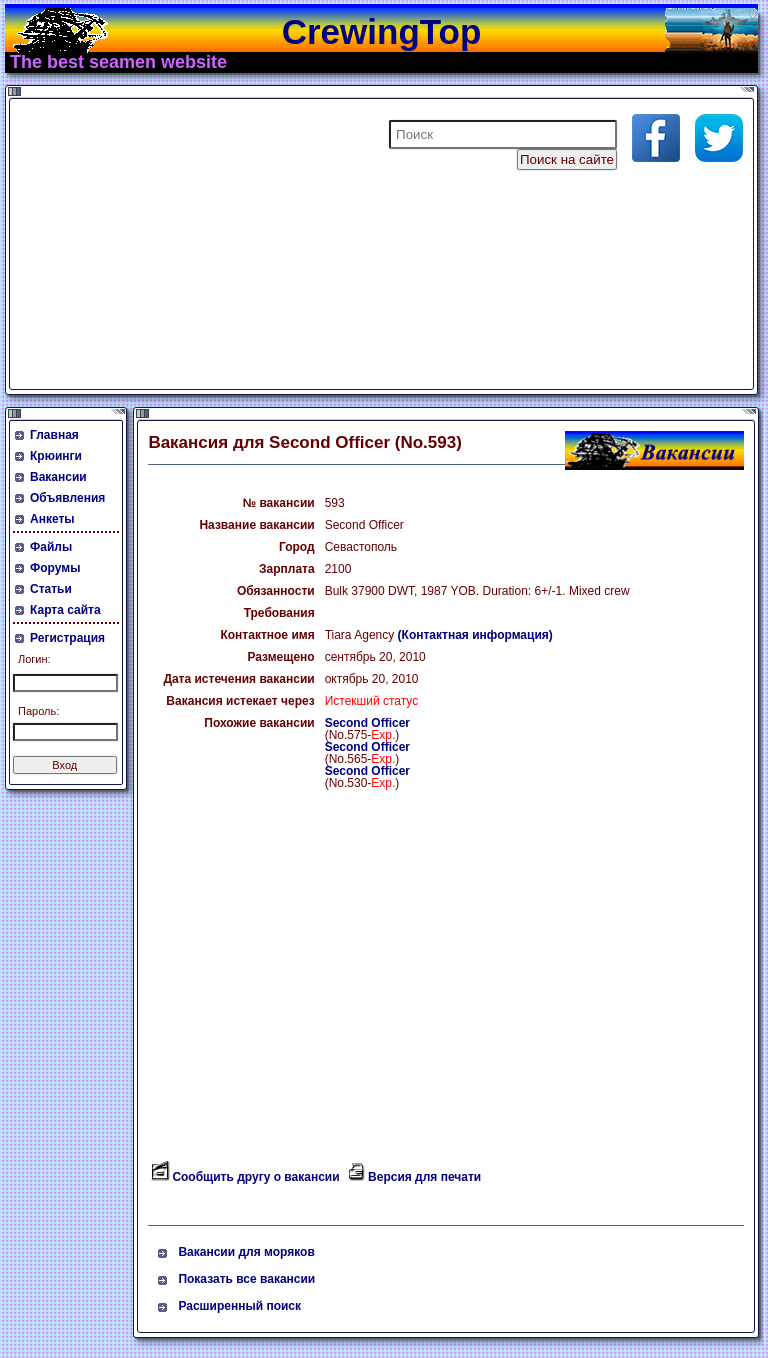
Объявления (67, 498)
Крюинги (56, 456)
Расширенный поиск (239, 1306)
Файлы (51, 547)
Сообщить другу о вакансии (255, 1177)
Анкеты (52, 519)
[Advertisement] (254, 244)
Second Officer (367, 723)
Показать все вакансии (246, 1279)
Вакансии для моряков (246, 1252)
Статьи (51, 589)
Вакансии (58, 477)
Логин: (34, 659)
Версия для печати (424, 1177)
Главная (54, 435)
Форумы (55, 568)
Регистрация (67, 638)
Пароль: (38, 711)
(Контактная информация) (475, 635)
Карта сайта (65, 610)
